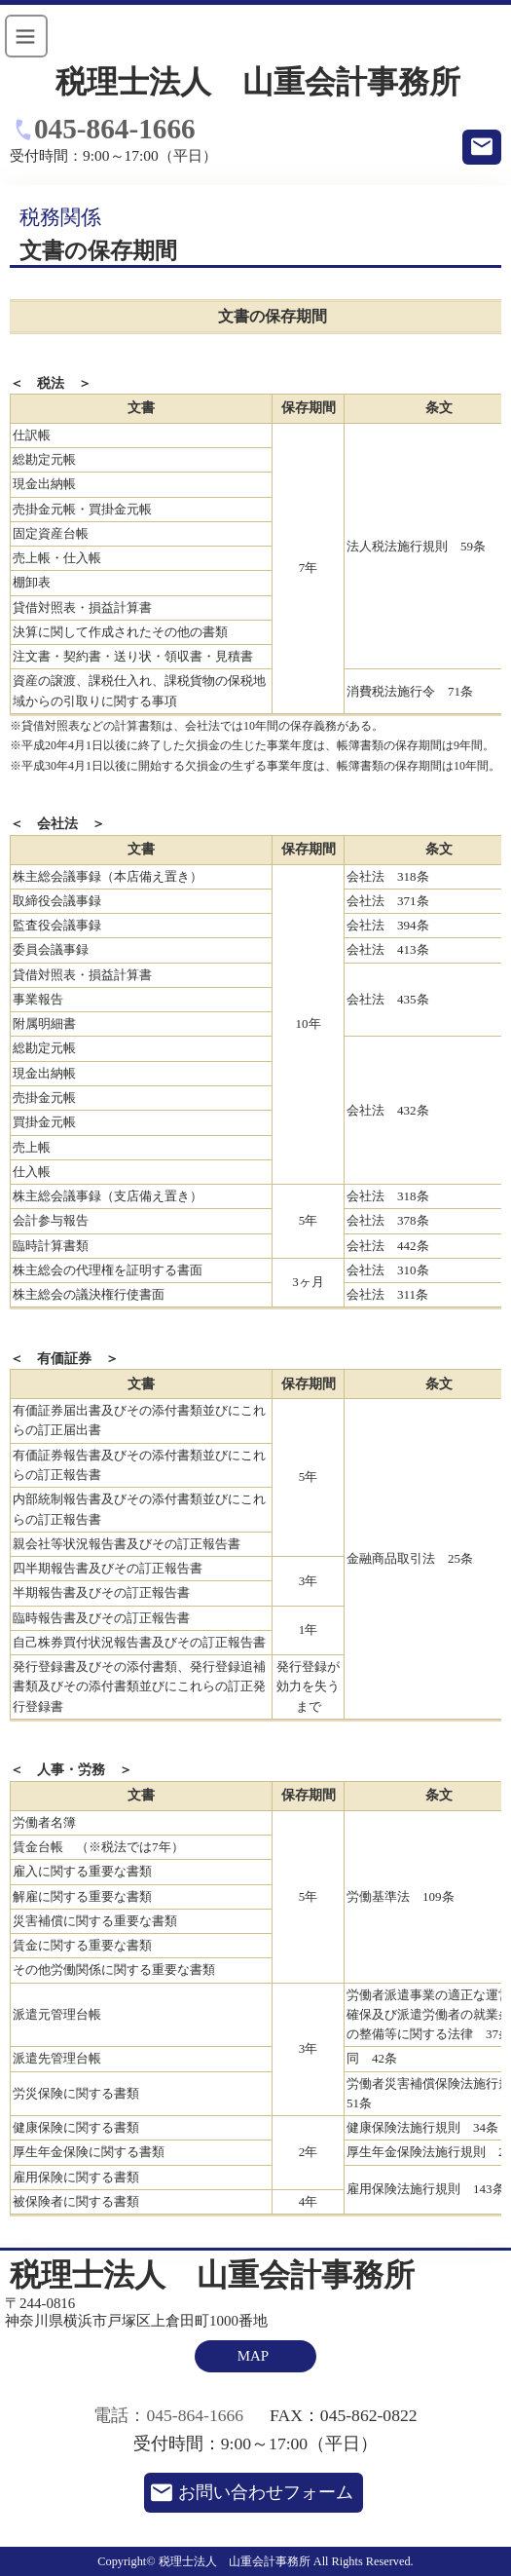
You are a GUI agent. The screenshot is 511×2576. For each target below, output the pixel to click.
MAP (253, 2356)
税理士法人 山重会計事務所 (257, 82)
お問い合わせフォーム (265, 2492)
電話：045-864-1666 (168, 2415)
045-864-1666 (115, 128)
